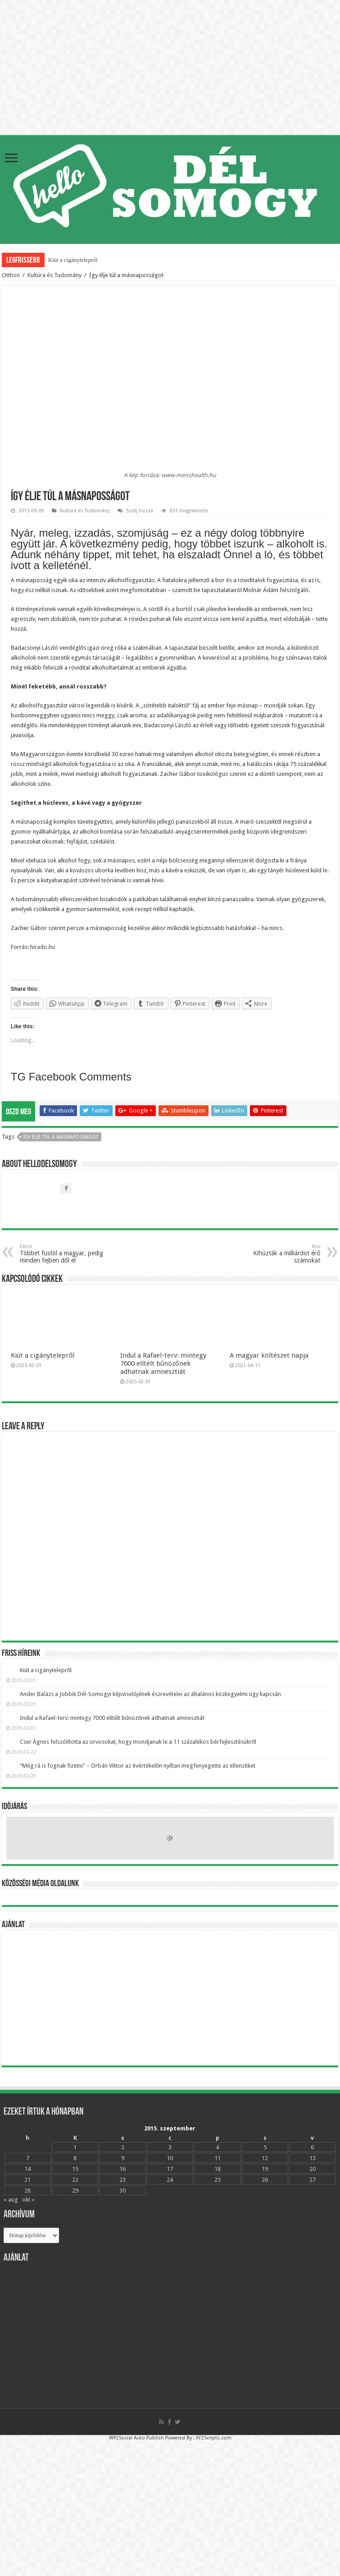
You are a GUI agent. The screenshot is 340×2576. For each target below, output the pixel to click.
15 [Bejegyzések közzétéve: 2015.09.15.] (75, 2169)
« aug (11, 2199)
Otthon (11, 275)
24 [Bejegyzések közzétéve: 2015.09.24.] (170, 2179)
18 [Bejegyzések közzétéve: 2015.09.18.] (217, 2169)
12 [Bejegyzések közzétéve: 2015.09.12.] (265, 2158)
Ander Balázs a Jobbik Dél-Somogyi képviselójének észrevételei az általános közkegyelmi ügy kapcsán (150, 1694)
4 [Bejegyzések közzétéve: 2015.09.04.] (217, 2147)
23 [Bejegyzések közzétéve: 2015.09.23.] (122, 2179)
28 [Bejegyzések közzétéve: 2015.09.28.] (27, 2190)
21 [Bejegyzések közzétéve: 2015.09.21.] (27, 2179)
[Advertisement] (170, 1998)
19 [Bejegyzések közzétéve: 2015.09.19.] (265, 2169)
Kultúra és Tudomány (54, 275)
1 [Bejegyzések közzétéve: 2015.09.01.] (75, 2147)
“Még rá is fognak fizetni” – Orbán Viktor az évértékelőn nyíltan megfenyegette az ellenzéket (137, 1765)
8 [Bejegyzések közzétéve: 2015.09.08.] (75, 2158)
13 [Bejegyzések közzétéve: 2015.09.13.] (312, 2158)
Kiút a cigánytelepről (73, 259)
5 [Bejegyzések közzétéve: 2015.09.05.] (265, 2147)
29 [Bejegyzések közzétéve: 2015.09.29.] (75, 2190)
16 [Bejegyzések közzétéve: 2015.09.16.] (122, 2169)
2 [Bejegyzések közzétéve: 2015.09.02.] (122, 2147)
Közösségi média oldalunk (40, 1883)
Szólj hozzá (139, 511)
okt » (28, 2199)
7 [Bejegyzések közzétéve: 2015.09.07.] (27, 2158)
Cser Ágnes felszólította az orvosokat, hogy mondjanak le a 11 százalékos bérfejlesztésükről (138, 1741)
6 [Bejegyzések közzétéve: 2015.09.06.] (312, 2147)
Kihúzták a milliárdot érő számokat (274, 1254)
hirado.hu (42, 947)
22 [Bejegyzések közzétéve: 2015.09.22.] (75, 2179)
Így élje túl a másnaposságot (60, 1137)
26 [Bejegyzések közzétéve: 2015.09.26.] (265, 2179)
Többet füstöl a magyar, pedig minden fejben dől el (66, 1254)
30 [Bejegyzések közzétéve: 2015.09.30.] (122, 2190)
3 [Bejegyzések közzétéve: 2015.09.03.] (170, 2147)
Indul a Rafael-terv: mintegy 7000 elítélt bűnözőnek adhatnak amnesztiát (163, 1363)
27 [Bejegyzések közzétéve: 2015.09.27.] (312, 2179)
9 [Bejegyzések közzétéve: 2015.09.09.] (122, 2158)
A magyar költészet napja (269, 1355)
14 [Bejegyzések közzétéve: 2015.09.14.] (27, 2169)
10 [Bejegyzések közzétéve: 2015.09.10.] (170, 2158)
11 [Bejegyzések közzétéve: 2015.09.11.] (217, 2158)
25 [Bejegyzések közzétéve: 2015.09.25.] (217, 2179)
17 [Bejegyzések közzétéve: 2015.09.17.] (170, 2169)
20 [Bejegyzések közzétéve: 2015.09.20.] (312, 2169)
